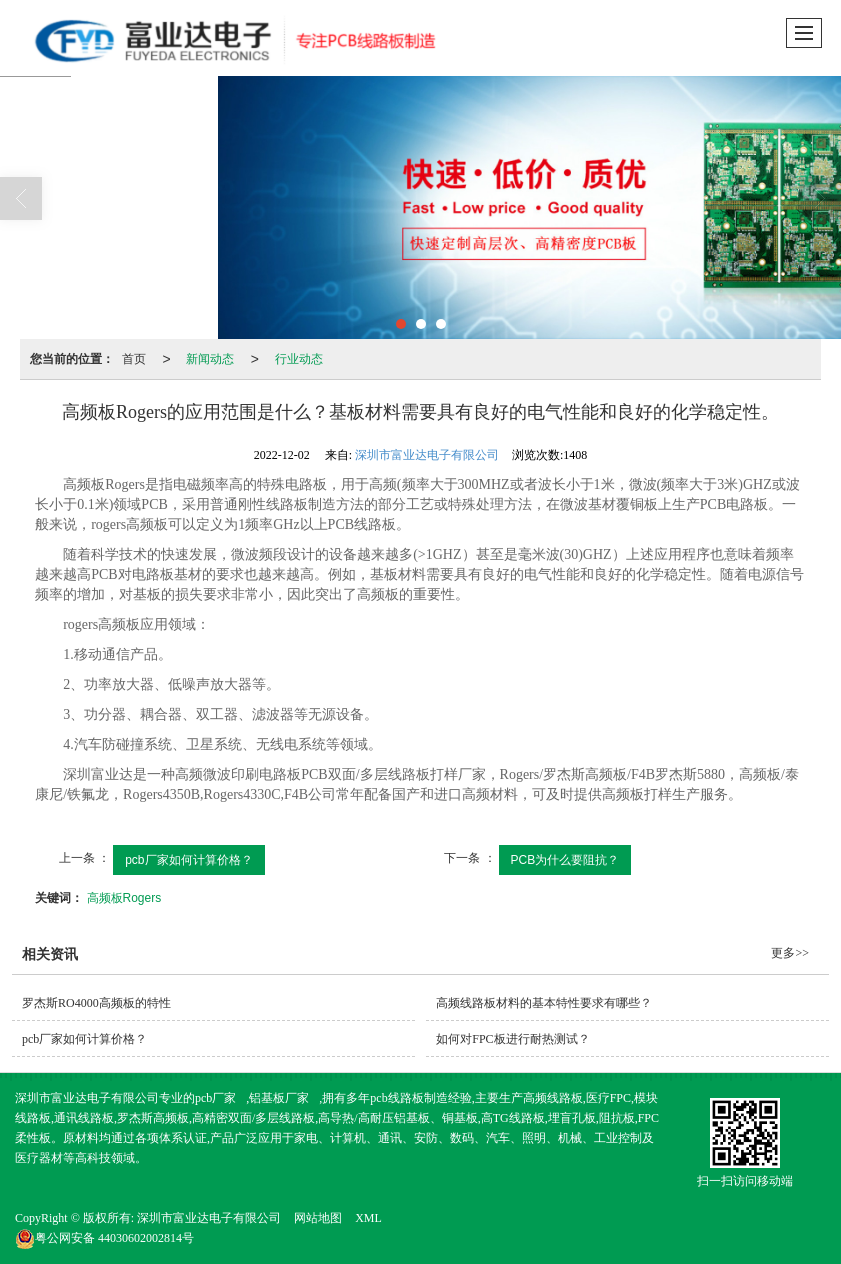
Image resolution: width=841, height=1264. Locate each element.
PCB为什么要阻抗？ (565, 860)
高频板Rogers (124, 898)
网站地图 (318, 1218)
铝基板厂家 (279, 1098)
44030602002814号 (104, 1238)
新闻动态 (210, 359)
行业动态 (299, 359)
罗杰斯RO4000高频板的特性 (96, 1003)
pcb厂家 (215, 1098)
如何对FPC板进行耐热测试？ (512, 1039)
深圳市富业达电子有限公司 (427, 455)
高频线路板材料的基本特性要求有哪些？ (544, 1003)
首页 (134, 359)
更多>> (790, 953)
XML (368, 1218)
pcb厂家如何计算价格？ (188, 860)
